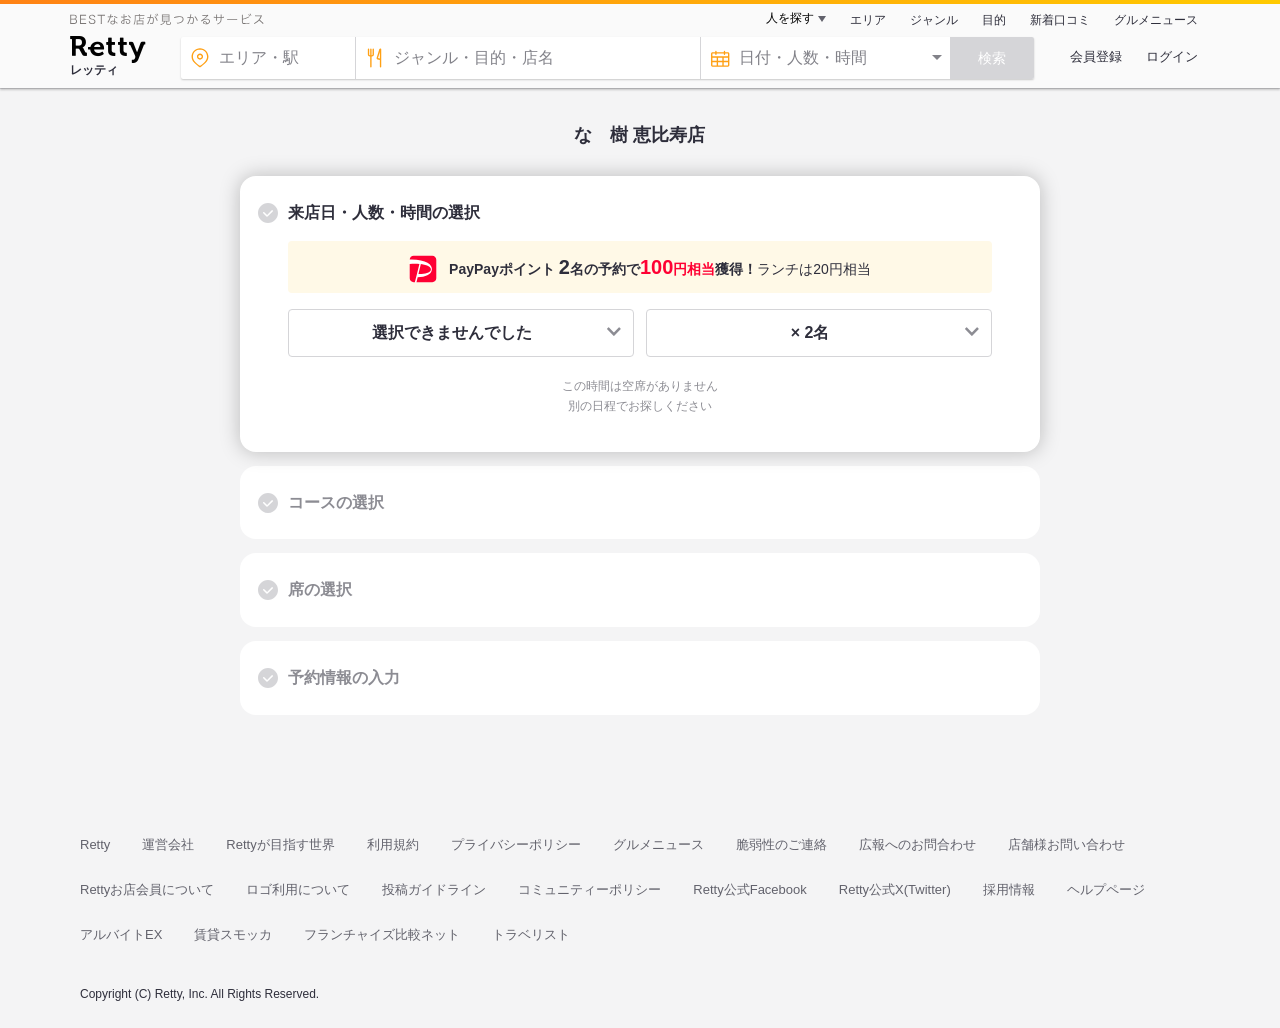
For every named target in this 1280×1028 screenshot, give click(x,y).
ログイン (1172, 56)
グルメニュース (1156, 20)
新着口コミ (1060, 20)
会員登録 (1096, 56)
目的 (994, 20)
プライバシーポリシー (516, 844)
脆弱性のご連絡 (781, 844)
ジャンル (934, 20)
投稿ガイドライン (434, 889)
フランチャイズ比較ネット (382, 934)
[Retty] (107, 52)
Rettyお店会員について (147, 889)
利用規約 (393, 844)
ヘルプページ (1106, 889)
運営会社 (168, 844)
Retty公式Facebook (749, 889)
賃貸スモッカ (233, 934)
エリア (868, 20)
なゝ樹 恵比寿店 (639, 135)
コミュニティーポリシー (589, 889)
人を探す (790, 18)
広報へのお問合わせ (917, 844)
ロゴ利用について (298, 889)
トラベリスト (531, 934)
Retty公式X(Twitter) (895, 889)
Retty (95, 844)
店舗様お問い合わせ (1066, 844)
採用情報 (1009, 889)
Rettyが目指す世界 (280, 844)
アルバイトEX (121, 934)
